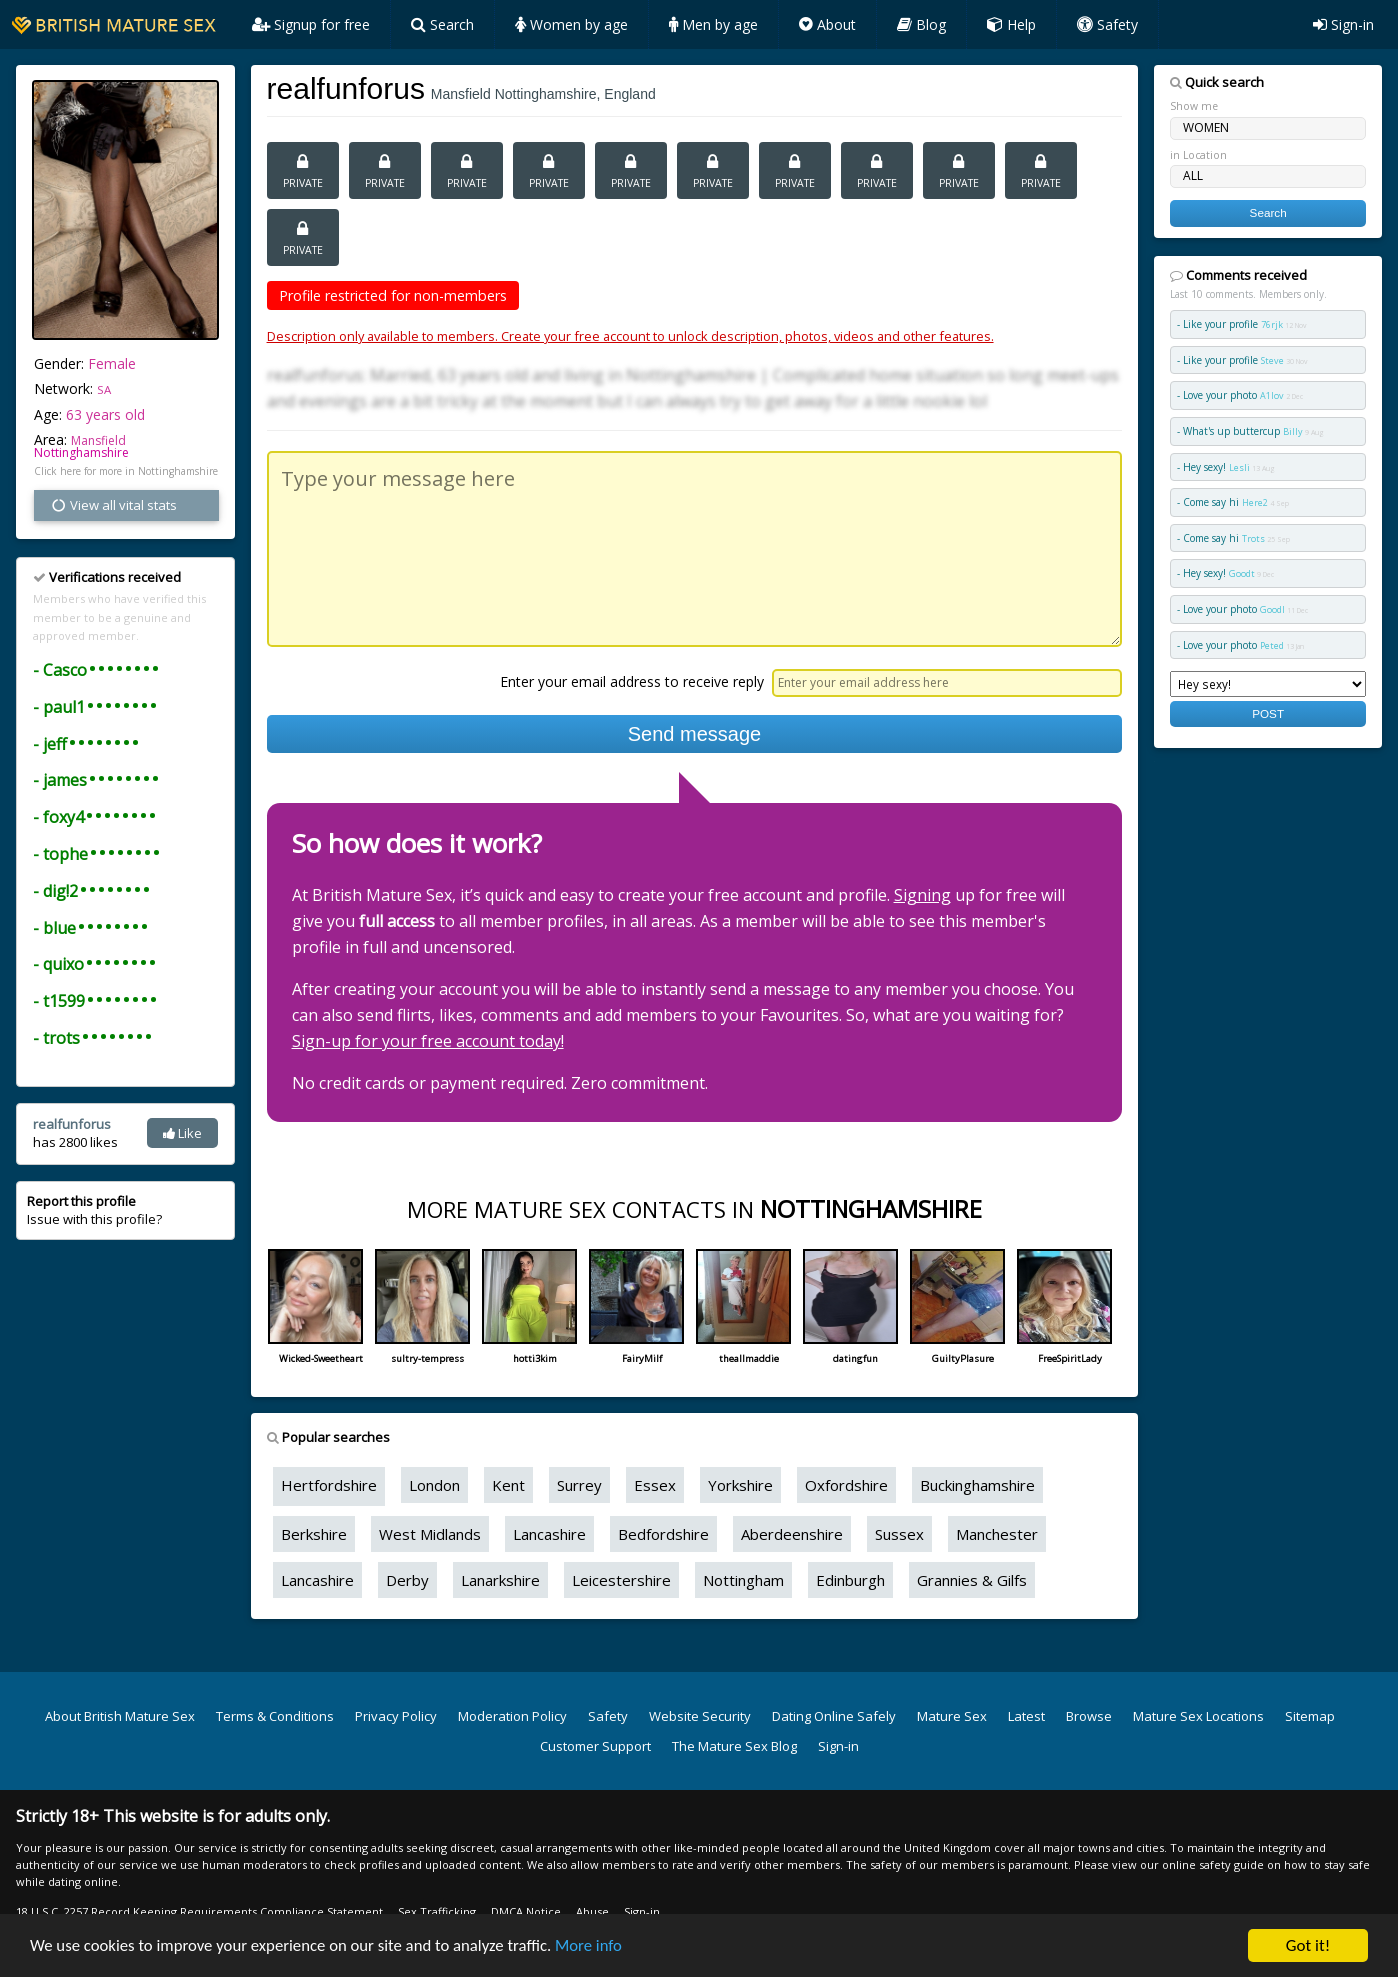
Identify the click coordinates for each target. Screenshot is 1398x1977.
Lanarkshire (500, 1580)
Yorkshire (740, 1485)
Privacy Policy (396, 1716)
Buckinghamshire (977, 1485)
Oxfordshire (846, 1485)
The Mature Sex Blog (734, 1746)
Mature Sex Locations (1198, 1716)
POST (1268, 713)
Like (182, 1133)
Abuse (592, 1911)
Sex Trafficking (437, 1911)
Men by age (713, 24)
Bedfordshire (663, 1534)
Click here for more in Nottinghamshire (126, 471)
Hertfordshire (329, 1485)
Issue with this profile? (94, 1210)
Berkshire (314, 1534)
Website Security (700, 1716)
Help (1011, 24)
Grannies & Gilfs (972, 1580)
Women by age (571, 24)
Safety (1107, 24)
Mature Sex (952, 1716)
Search (442, 24)
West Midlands (430, 1534)
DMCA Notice (526, 1911)
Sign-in (1343, 24)
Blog (921, 24)
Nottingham (743, 1580)
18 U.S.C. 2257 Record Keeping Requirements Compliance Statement (199, 1911)
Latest (1026, 1716)
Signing (922, 895)
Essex (655, 1485)
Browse (1089, 1716)
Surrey (579, 1485)
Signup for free (311, 24)
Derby (407, 1580)
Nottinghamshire (81, 452)
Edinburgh (850, 1580)
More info (598, 1950)
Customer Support (595, 1746)
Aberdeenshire (792, 1534)
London (434, 1485)
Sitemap (1310, 1716)
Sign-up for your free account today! (428, 1041)
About (827, 24)
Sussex (899, 1534)
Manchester (997, 1534)
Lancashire (549, 1534)
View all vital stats (113, 505)
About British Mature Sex (120, 1716)
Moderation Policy (512, 1716)
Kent (508, 1485)
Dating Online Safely (834, 1716)
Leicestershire (621, 1580)
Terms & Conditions (275, 1716)
